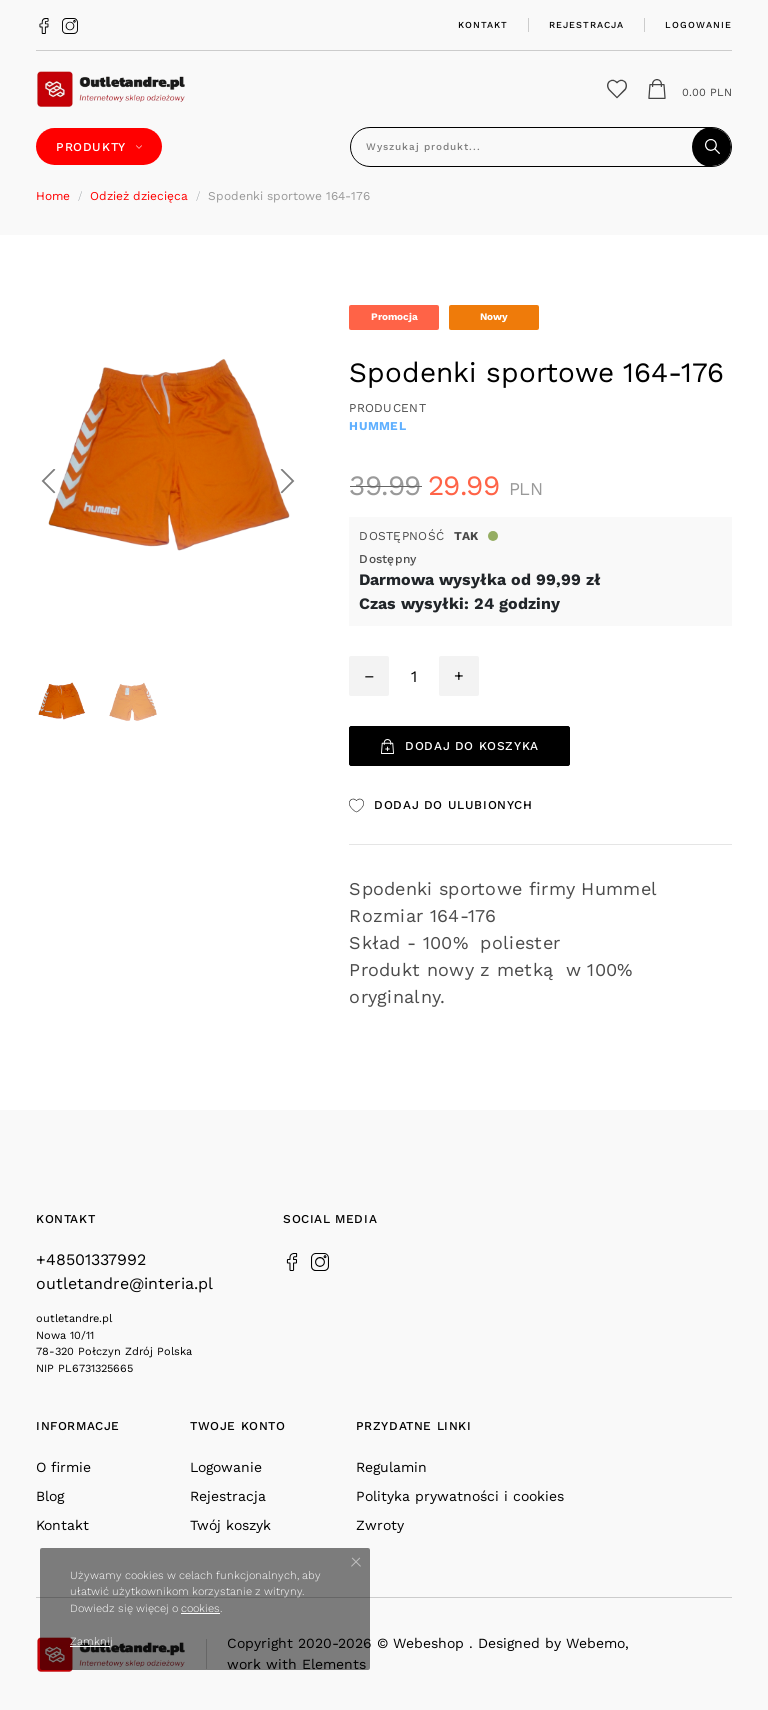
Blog (50, 1496)
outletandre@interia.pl (124, 1283)
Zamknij (91, 1641)
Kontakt (483, 24)
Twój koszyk (230, 1525)
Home (53, 196)
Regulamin (391, 1467)
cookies (200, 1608)
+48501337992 (91, 1259)
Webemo (595, 1643)
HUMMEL (377, 426)
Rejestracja (586, 24)
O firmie (63, 1467)
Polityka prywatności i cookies (460, 1496)
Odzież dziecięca (139, 196)
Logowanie (698, 24)
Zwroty (380, 1525)
